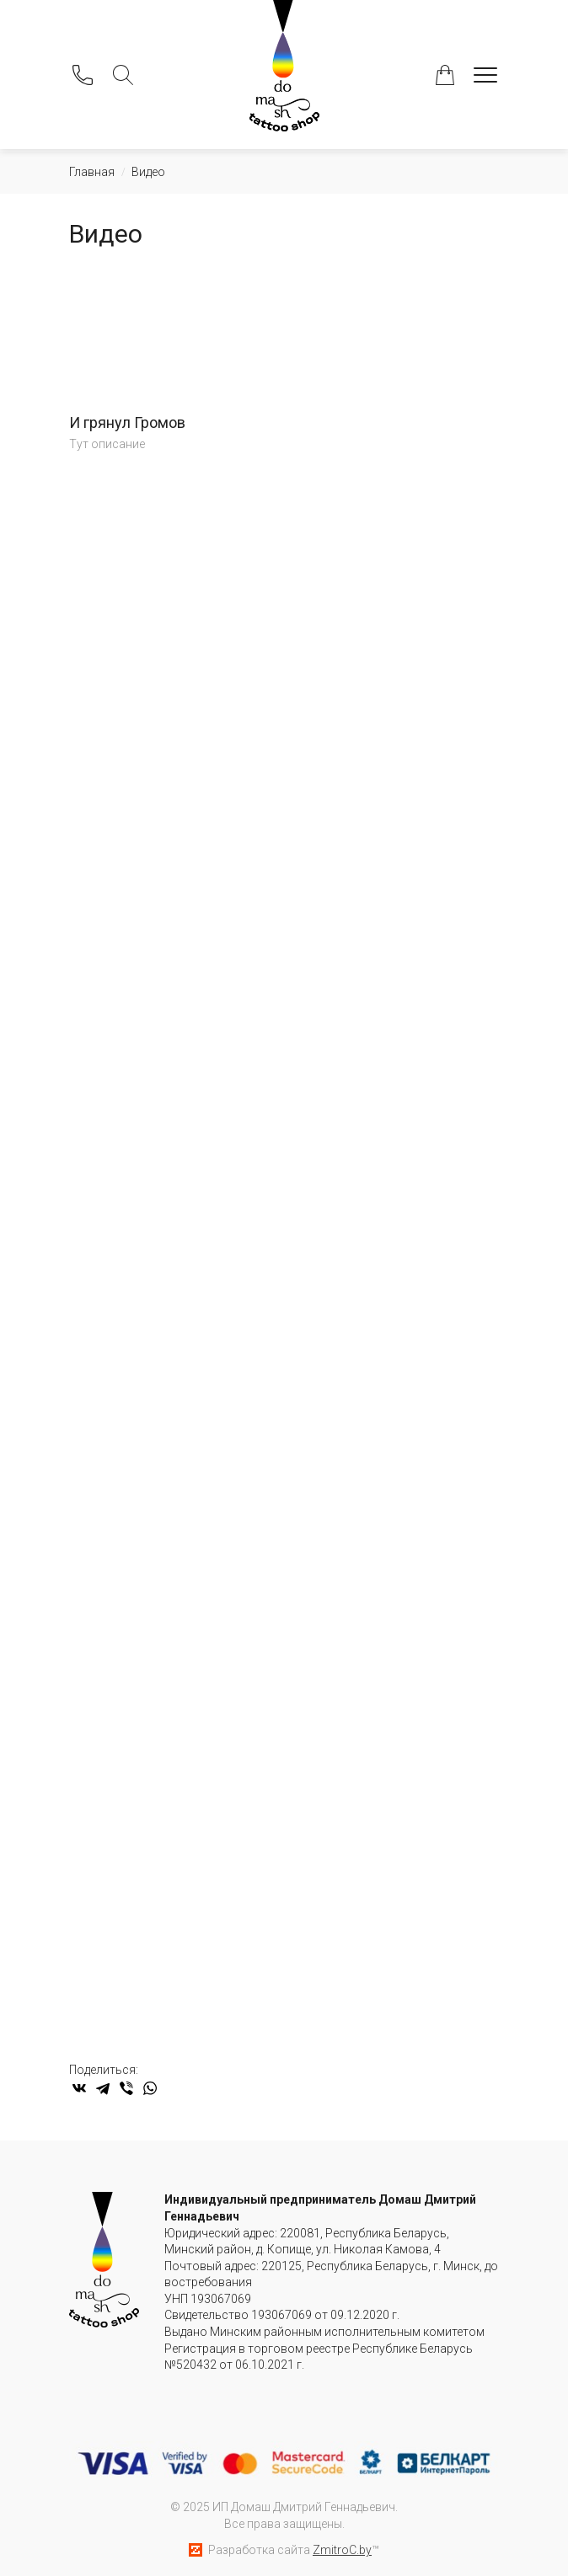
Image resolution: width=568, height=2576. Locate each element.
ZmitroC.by (342, 2550)
